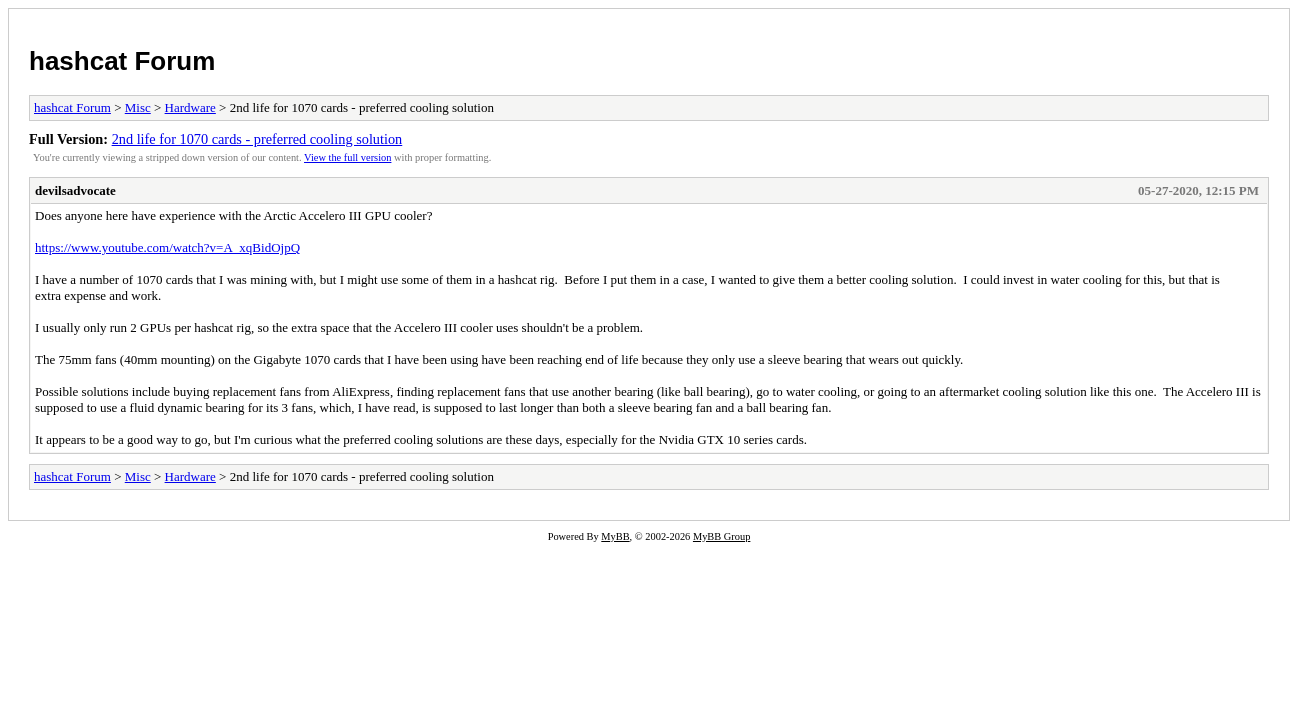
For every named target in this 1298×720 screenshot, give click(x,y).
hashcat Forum (122, 61)
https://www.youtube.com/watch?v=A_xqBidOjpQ (167, 247)
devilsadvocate (75, 190)
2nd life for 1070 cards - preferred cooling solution (257, 139)
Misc (138, 107)
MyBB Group (721, 536)
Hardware (190, 107)
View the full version (347, 157)
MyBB (615, 536)
